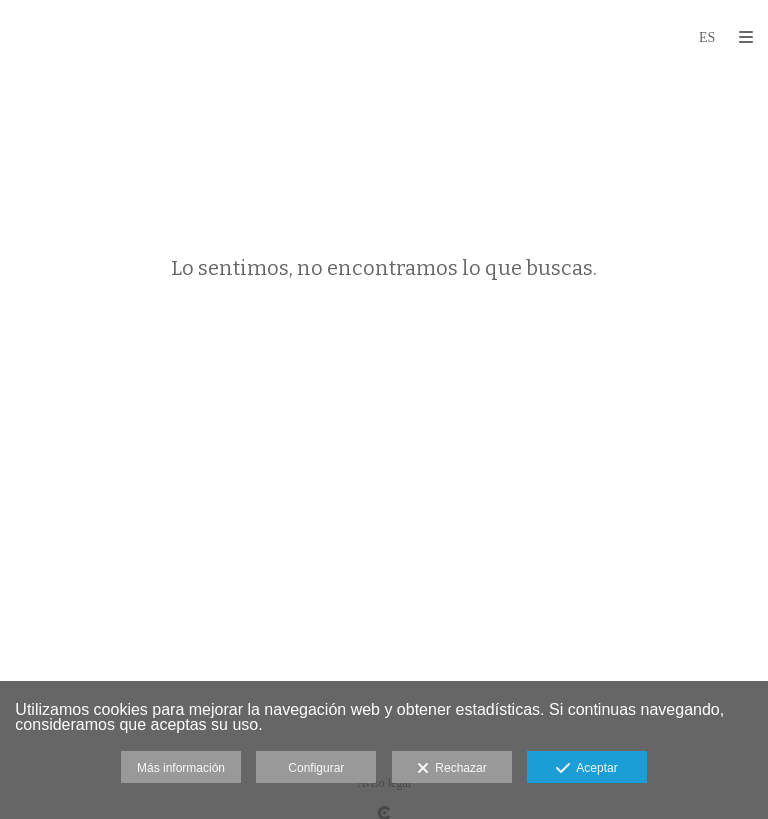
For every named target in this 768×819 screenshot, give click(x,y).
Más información (181, 768)
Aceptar (586, 769)
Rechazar (452, 769)
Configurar (316, 768)
